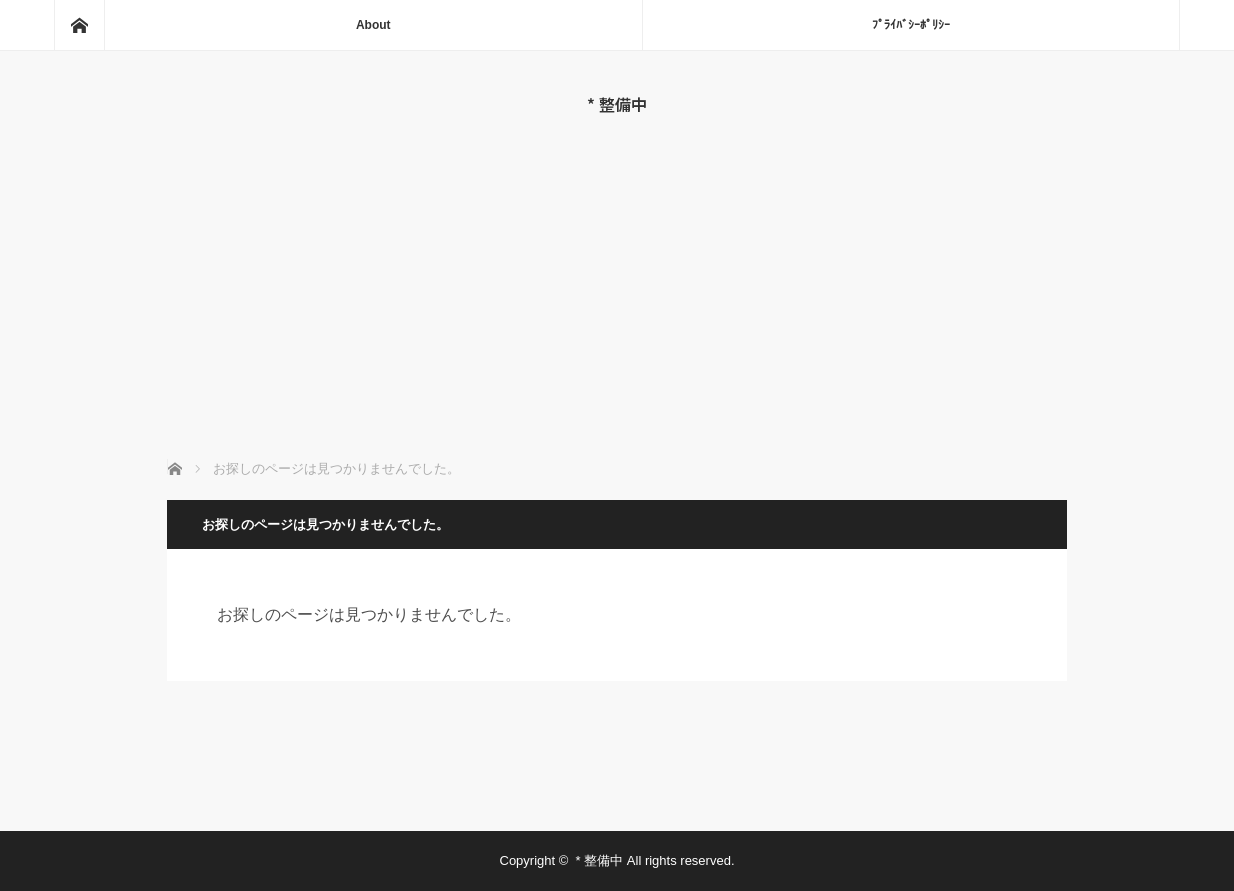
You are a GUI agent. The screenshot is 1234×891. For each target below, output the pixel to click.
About (373, 25)
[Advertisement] (617, 264)
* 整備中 (617, 104)
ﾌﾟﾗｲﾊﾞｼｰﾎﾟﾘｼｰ (911, 25)
